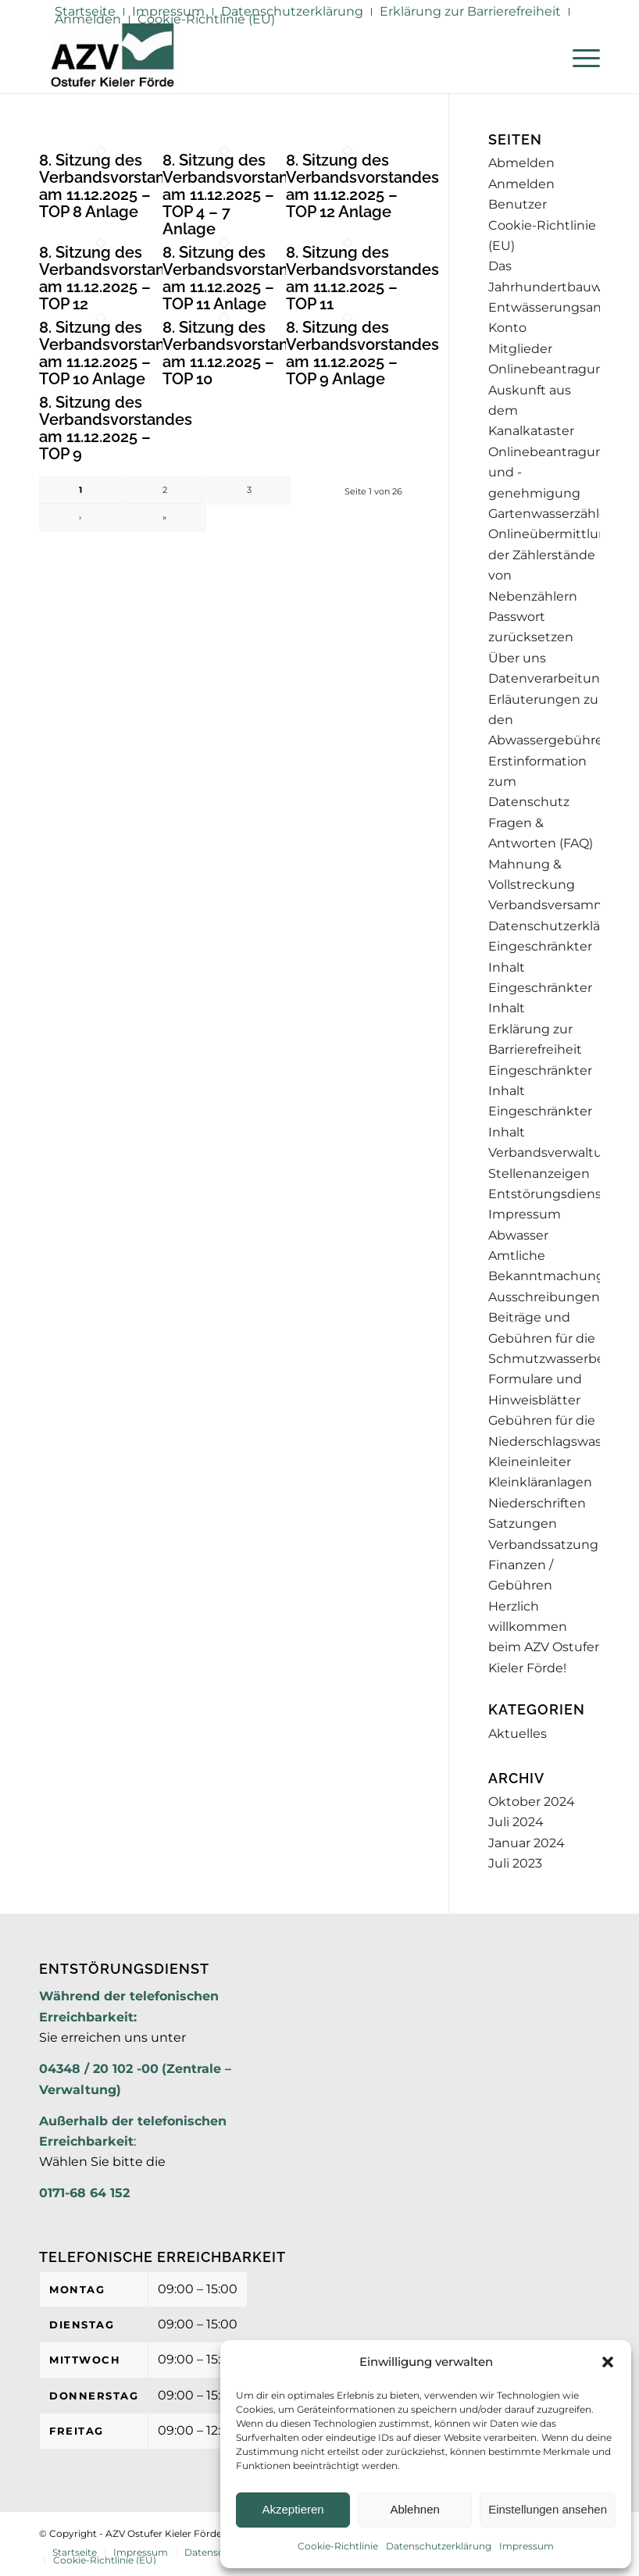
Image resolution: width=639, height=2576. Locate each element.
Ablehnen (414, 2509)
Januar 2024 (526, 1843)
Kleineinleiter (529, 1461)
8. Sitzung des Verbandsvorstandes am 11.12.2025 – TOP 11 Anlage (239, 278)
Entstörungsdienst (547, 1193)
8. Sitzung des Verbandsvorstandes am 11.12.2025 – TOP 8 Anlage (115, 186)
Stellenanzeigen (539, 1173)
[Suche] (542, 58)
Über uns (517, 658)
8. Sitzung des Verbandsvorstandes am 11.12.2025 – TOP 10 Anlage (115, 353)
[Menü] (578, 58)
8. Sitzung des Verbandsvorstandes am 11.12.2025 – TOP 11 (362, 278)
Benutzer (517, 204)
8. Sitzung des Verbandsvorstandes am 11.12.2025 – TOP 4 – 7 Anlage (239, 194)
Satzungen (522, 1523)
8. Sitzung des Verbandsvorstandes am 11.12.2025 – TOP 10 (239, 353)
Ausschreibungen (544, 1297)
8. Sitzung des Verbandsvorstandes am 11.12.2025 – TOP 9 (115, 428)
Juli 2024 (516, 1821)
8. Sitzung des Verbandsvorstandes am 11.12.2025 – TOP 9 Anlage (362, 353)
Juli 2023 (515, 1863)
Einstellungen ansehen (547, 2509)
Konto (507, 327)
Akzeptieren (292, 2509)
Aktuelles (517, 1733)
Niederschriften (537, 1503)
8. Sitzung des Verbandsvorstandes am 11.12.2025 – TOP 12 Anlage (362, 186)
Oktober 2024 (531, 1801)
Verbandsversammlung (562, 904)
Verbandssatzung (543, 1544)
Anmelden (88, 19)
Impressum (526, 2546)
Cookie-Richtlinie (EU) (206, 19)
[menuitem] (292, 12)
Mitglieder (520, 348)
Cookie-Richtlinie (338, 2546)
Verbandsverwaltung (553, 1152)
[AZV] (112, 58)
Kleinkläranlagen (540, 1482)
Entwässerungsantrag (557, 307)
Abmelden (521, 162)
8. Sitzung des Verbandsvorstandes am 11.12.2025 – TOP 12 (115, 278)
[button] (608, 2362)
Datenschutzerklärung (438, 2546)
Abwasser (518, 1235)
